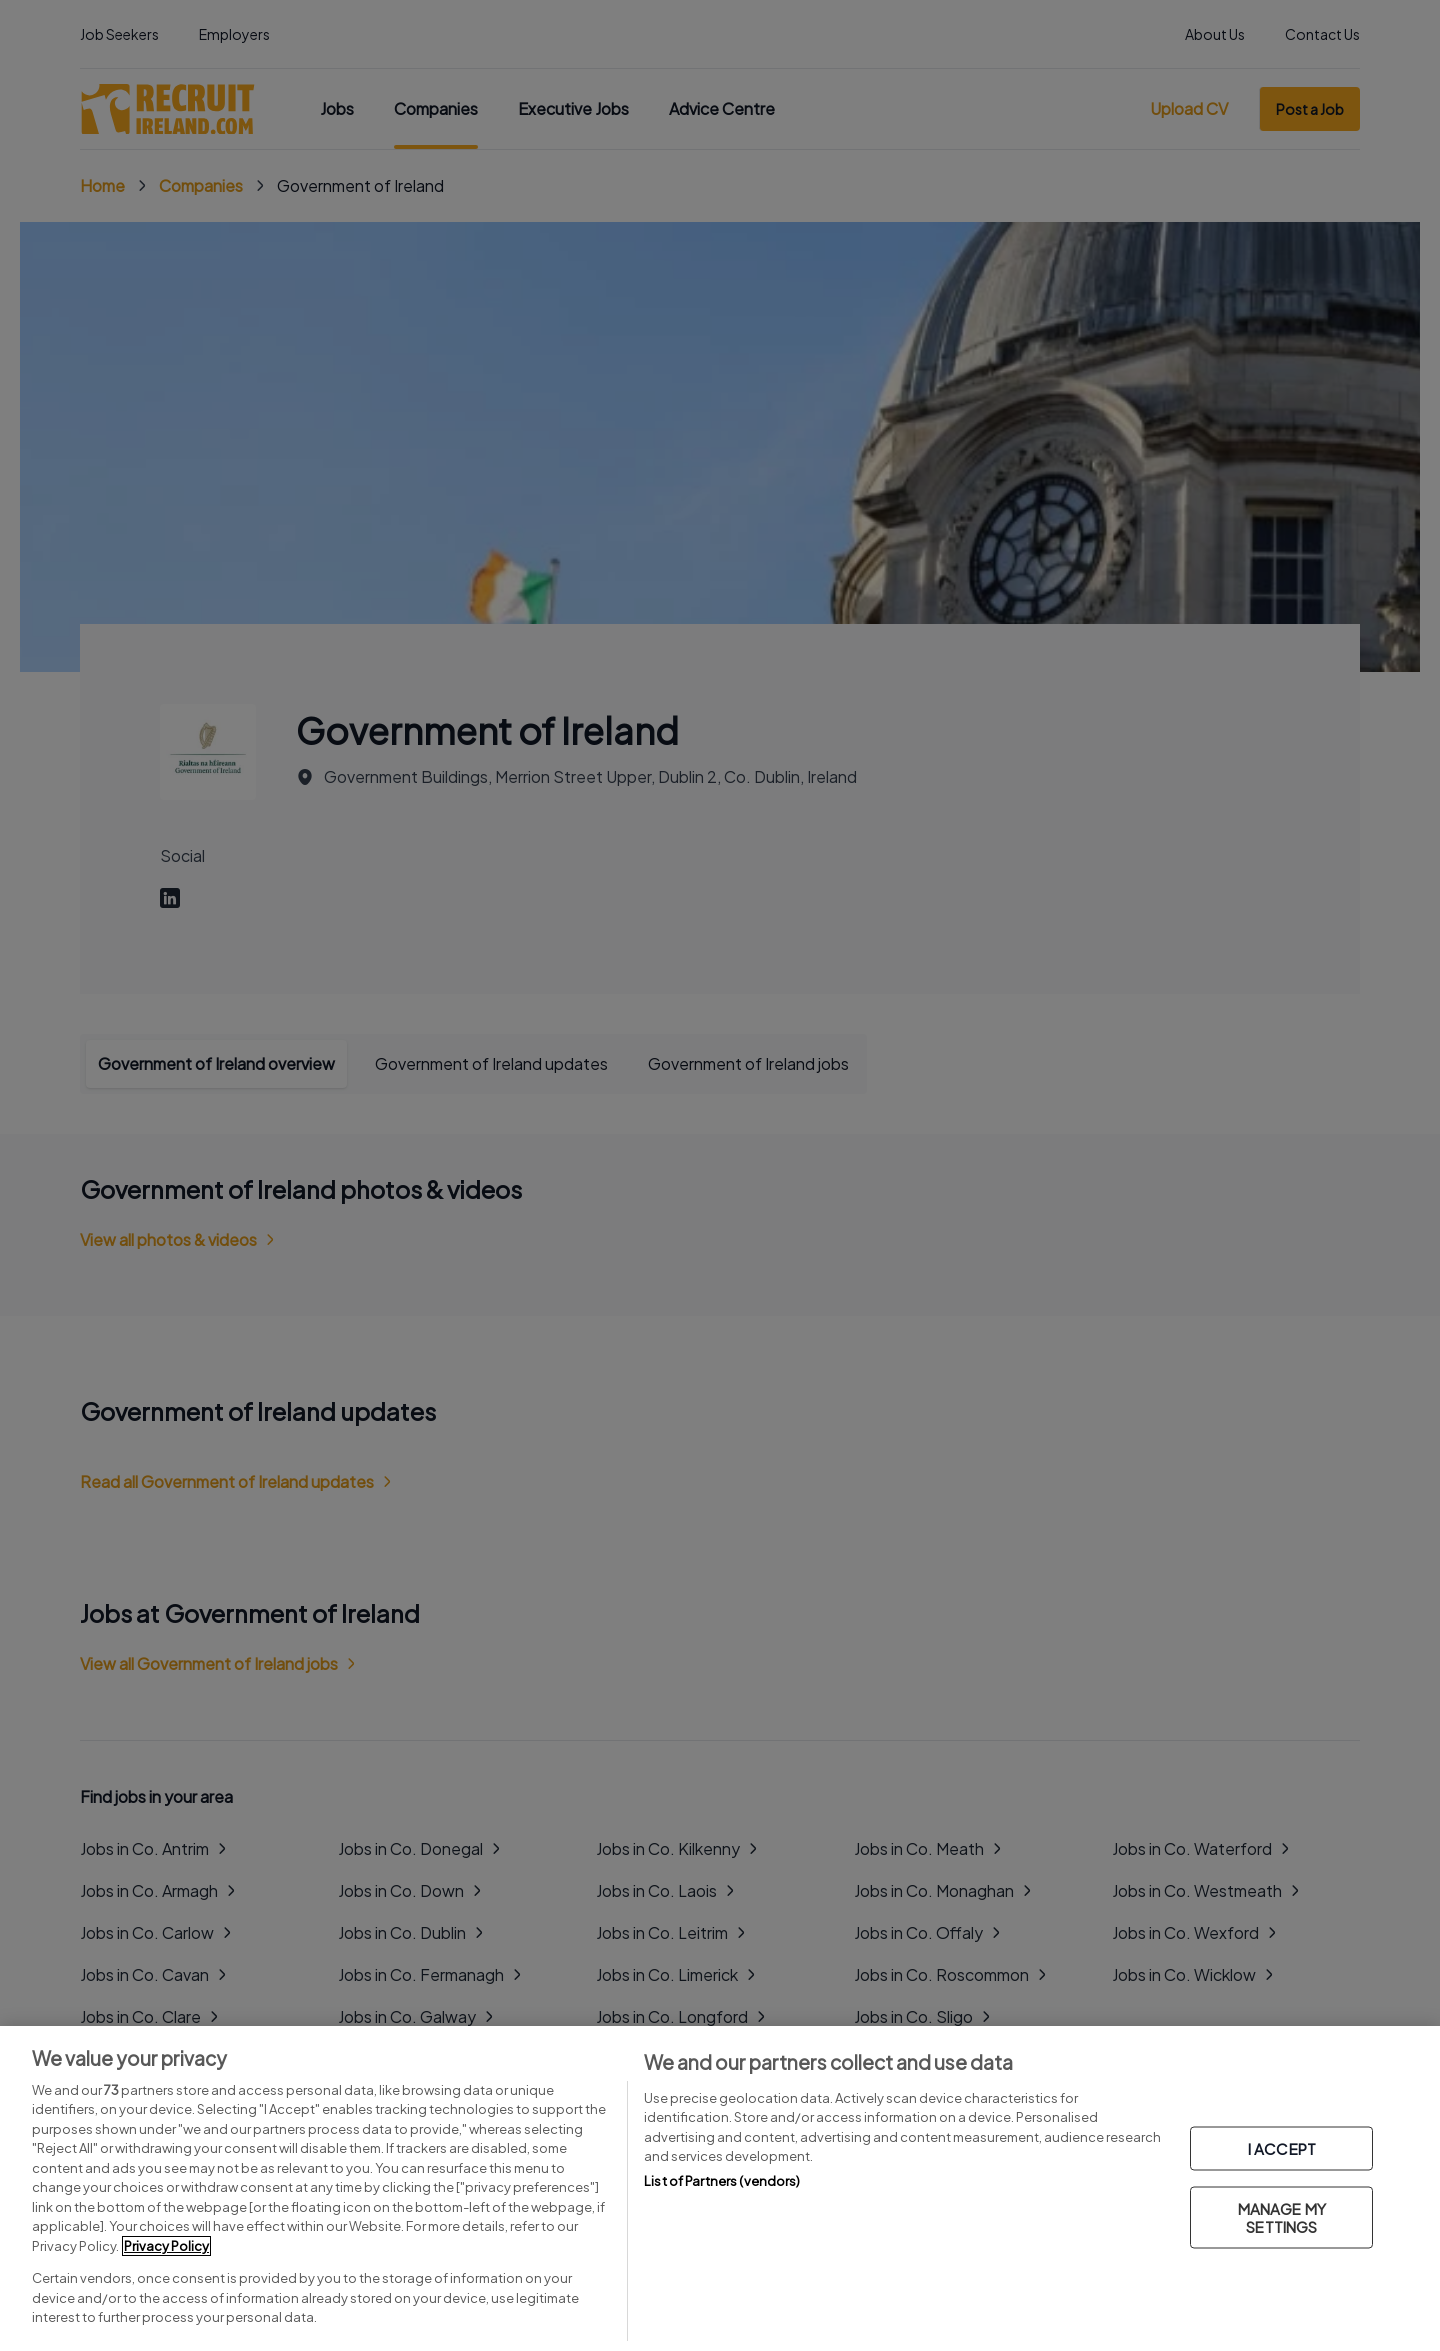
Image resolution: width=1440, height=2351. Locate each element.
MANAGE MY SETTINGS (1282, 2217)
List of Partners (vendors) (722, 2181)
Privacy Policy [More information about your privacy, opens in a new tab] (166, 2246)
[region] (720, 2188)
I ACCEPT (1282, 2148)
